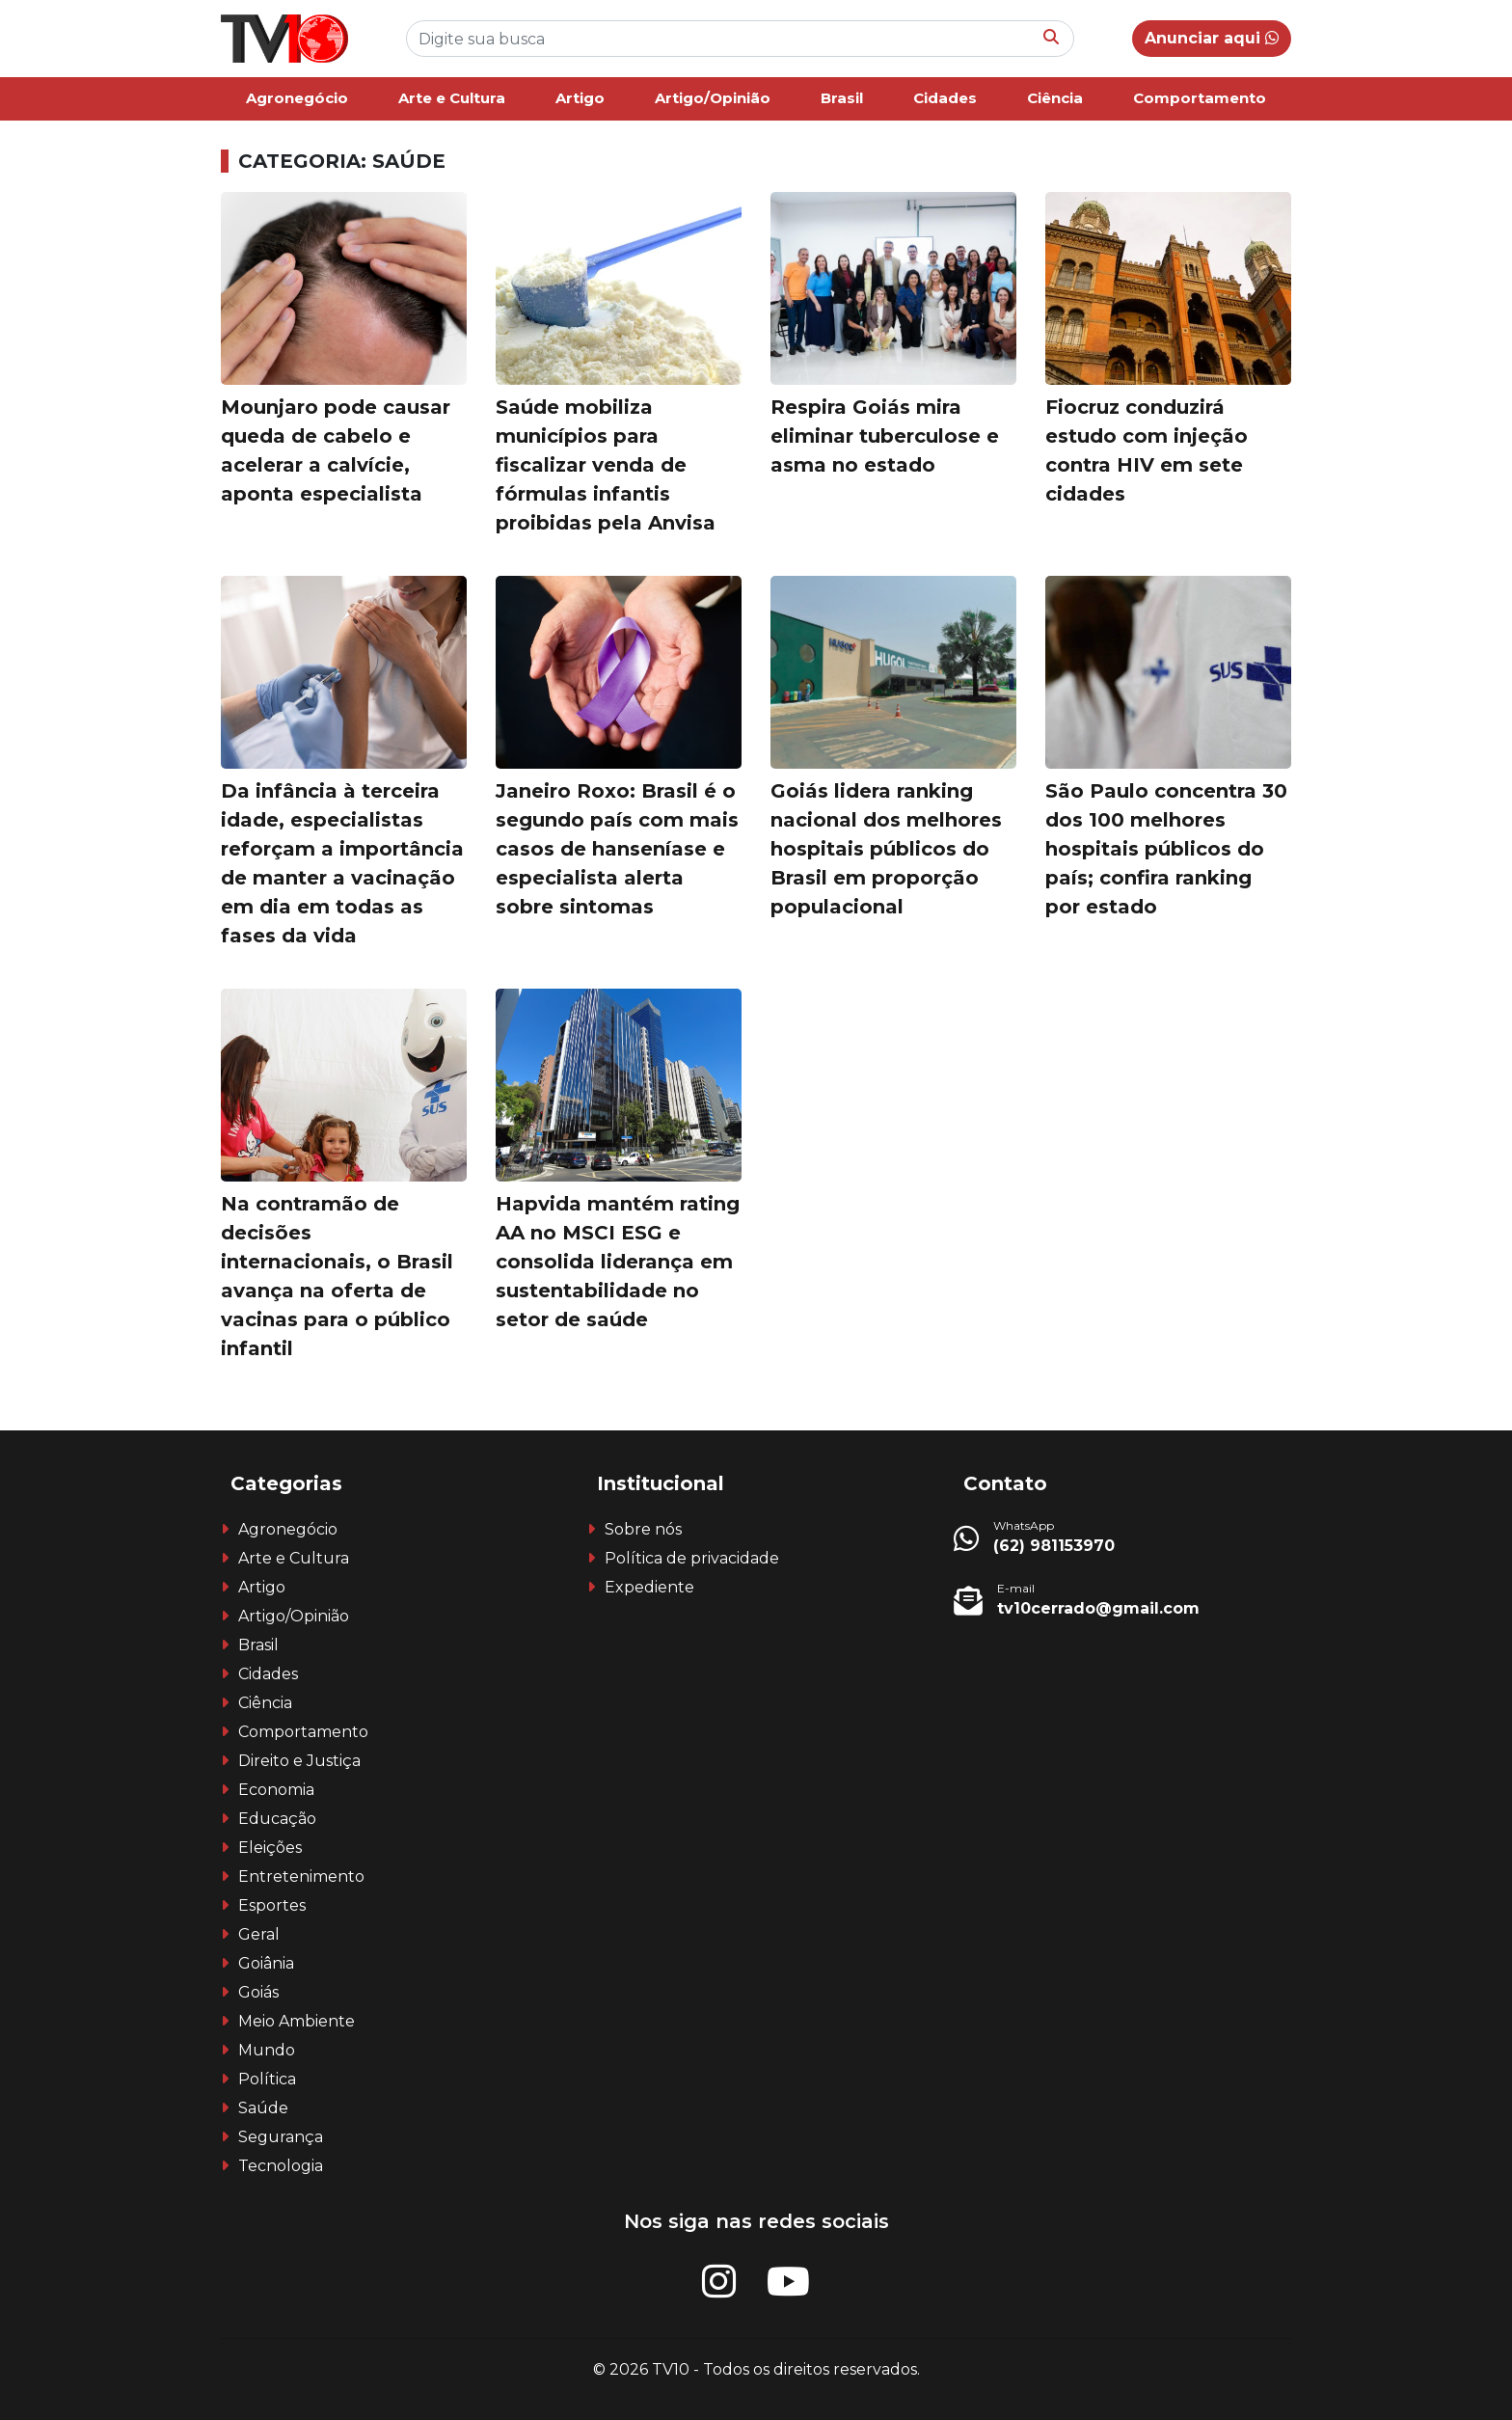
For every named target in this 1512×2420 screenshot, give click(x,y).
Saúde (263, 2108)
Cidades (945, 98)
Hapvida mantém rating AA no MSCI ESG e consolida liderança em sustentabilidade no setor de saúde (618, 1261)
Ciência (1055, 98)
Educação (277, 1818)
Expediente (649, 1587)
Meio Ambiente (296, 2021)
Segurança (280, 2137)
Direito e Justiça (299, 1761)
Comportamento (1199, 98)
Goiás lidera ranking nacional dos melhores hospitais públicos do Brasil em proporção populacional (886, 848)
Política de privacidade (692, 1558)
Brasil (842, 98)
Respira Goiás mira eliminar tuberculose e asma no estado (884, 435)
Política (267, 2079)
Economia (276, 1790)
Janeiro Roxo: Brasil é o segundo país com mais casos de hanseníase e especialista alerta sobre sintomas (617, 848)
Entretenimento (301, 1876)
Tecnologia (280, 2166)
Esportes (272, 1905)
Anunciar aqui (1212, 38)
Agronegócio (297, 98)
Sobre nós (643, 1529)
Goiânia (266, 1963)
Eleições (270, 1847)
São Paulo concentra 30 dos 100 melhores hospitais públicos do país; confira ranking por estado (1166, 848)
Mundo (266, 2050)
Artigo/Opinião (712, 98)
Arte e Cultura (451, 98)
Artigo (580, 98)
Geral (259, 1934)
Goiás (258, 1992)
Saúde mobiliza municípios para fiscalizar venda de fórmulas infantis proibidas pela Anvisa (606, 464)
